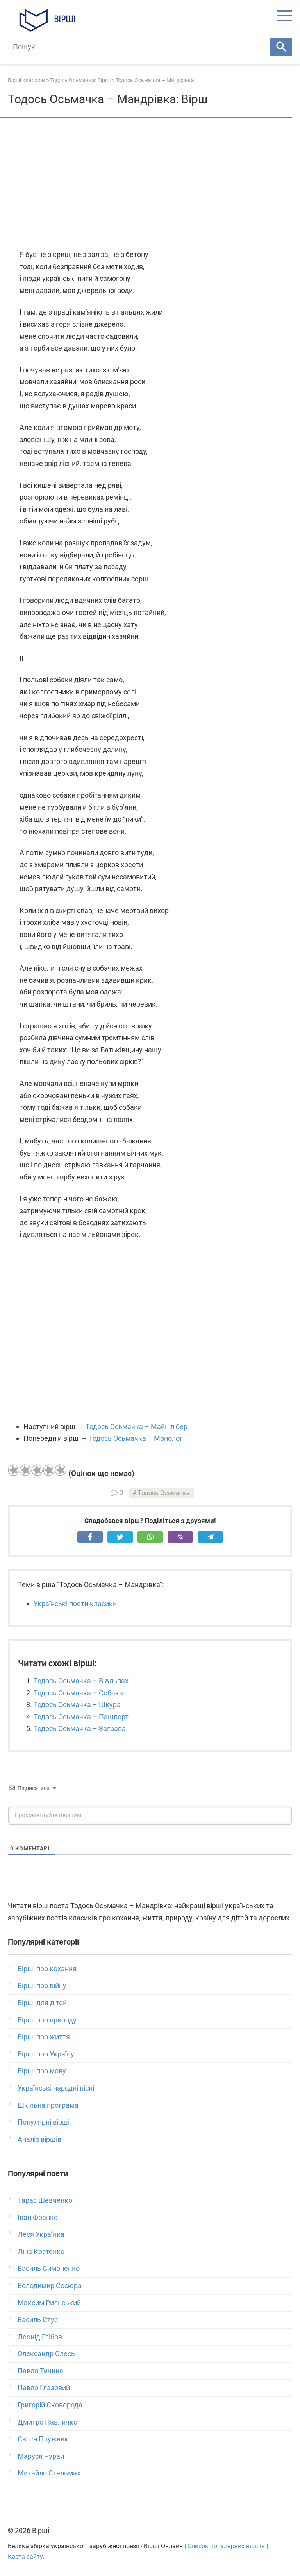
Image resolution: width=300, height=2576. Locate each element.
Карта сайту (25, 2556)
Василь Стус (38, 2319)
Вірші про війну (42, 1985)
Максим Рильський (49, 2303)
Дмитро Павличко (47, 2422)
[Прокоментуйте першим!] (150, 1815)
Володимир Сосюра (50, 2285)
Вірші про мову (42, 2071)
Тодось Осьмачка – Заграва (80, 1728)
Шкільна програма (48, 2105)
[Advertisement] (150, 184)
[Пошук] (137, 47)
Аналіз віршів (39, 2139)
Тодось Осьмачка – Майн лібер (137, 1426)
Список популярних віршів (226, 2546)
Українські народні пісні (56, 2088)
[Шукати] (281, 47)
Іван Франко (38, 2217)
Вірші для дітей (42, 2003)
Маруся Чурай (41, 2456)
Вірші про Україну (46, 2054)
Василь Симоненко (49, 2268)
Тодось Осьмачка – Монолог (136, 1438)
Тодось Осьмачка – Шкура (77, 1705)
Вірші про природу (47, 2020)
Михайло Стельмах (49, 2473)
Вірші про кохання (47, 1969)
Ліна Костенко (41, 2251)
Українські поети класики (75, 1604)
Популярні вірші (44, 2122)
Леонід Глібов (40, 2337)
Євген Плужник (43, 2439)
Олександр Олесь (46, 2353)
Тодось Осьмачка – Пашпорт (81, 1717)
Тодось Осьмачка (164, 1493)
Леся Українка (41, 2234)
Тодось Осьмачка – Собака (78, 1693)
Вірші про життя (44, 2037)
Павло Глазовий (44, 2388)
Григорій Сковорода (50, 2405)
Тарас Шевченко (45, 2200)
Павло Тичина (40, 2371)
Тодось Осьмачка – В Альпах (81, 1681)
